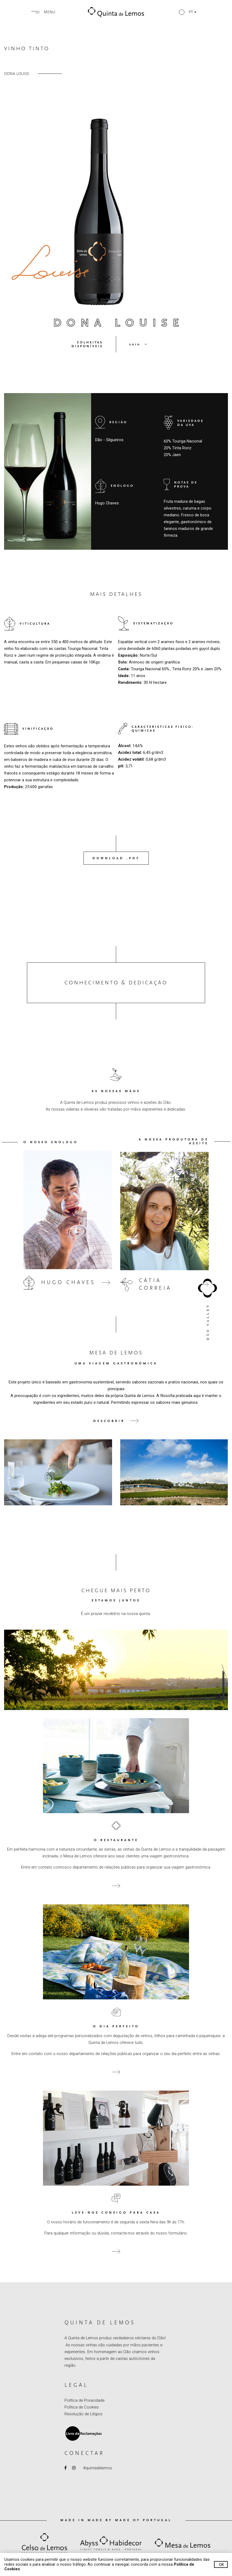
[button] (188, 12)
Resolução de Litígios (83, 2413)
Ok (221, 2564)
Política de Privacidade (84, 2400)
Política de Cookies (81, 2407)
